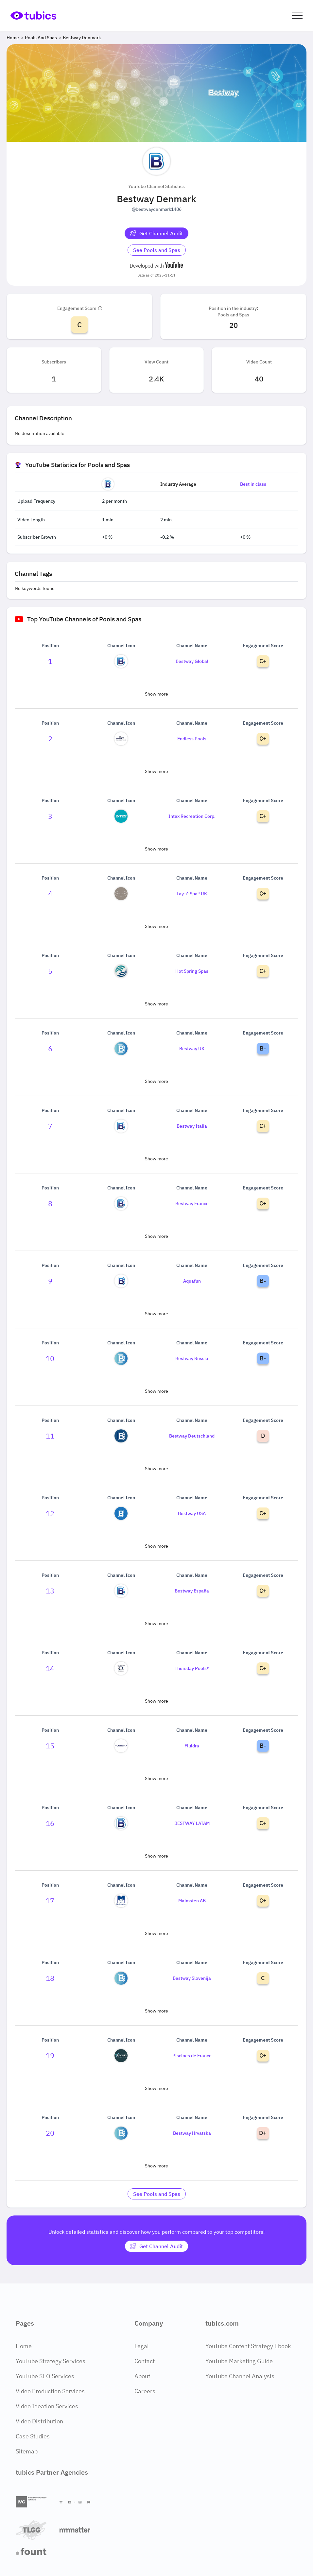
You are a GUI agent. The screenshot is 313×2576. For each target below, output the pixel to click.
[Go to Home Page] (33, 15)
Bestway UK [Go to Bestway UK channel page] (191, 1049)
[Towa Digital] (79, 2502)
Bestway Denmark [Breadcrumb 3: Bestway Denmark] (82, 37)
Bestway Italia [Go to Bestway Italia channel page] (192, 1126)
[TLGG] (35, 2530)
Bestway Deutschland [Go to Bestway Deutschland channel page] (192, 1436)
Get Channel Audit (156, 233)
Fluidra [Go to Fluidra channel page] (191, 1746)
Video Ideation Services (47, 2406)
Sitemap (27, 2451)
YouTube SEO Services (45, 2376)
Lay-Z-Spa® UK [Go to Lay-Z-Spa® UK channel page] (192, 894)
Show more (156, 694)
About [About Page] (142, 2376)
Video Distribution (39, 2421)
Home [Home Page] (24, 2346)
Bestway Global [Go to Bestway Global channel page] (192, 661)
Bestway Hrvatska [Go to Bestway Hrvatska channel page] (192, 2133)
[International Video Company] (35, 2502)
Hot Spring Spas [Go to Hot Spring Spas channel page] (191, 971)
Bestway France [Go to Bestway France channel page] (192, 1203)
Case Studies (33, 2436)
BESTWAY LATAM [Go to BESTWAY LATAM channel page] (192, 1823)
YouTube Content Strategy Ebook (248, 2346)
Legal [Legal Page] (141, 2346)
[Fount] (35, 2551)
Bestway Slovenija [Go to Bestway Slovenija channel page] (192, 1978)
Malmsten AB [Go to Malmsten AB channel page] (192, 1901)
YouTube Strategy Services (50, 2361)
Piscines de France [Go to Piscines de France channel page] (192, 2056)
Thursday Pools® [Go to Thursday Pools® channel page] (192, 1668)
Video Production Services (50, 2391)
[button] (297, 15)
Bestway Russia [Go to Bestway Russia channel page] (191, 1358)
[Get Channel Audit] (156, 233)
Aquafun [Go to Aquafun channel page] (192, 1281)
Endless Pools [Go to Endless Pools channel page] (191, 739)
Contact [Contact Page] (144, 2361)
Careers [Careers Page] (144, 2391)
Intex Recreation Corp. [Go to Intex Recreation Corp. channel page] (192, 816)
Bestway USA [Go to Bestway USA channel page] (192, 1513)
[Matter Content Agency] (79, 2529)
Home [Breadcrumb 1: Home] (13, 37)
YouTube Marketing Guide (239, 2361)
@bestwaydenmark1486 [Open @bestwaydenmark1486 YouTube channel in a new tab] (157, 209)
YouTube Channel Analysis (239, 2376)
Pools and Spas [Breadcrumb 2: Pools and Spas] (41, 37)
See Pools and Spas (156, 250)
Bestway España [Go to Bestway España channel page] (192, 1591)
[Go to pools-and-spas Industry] (157, 250)
